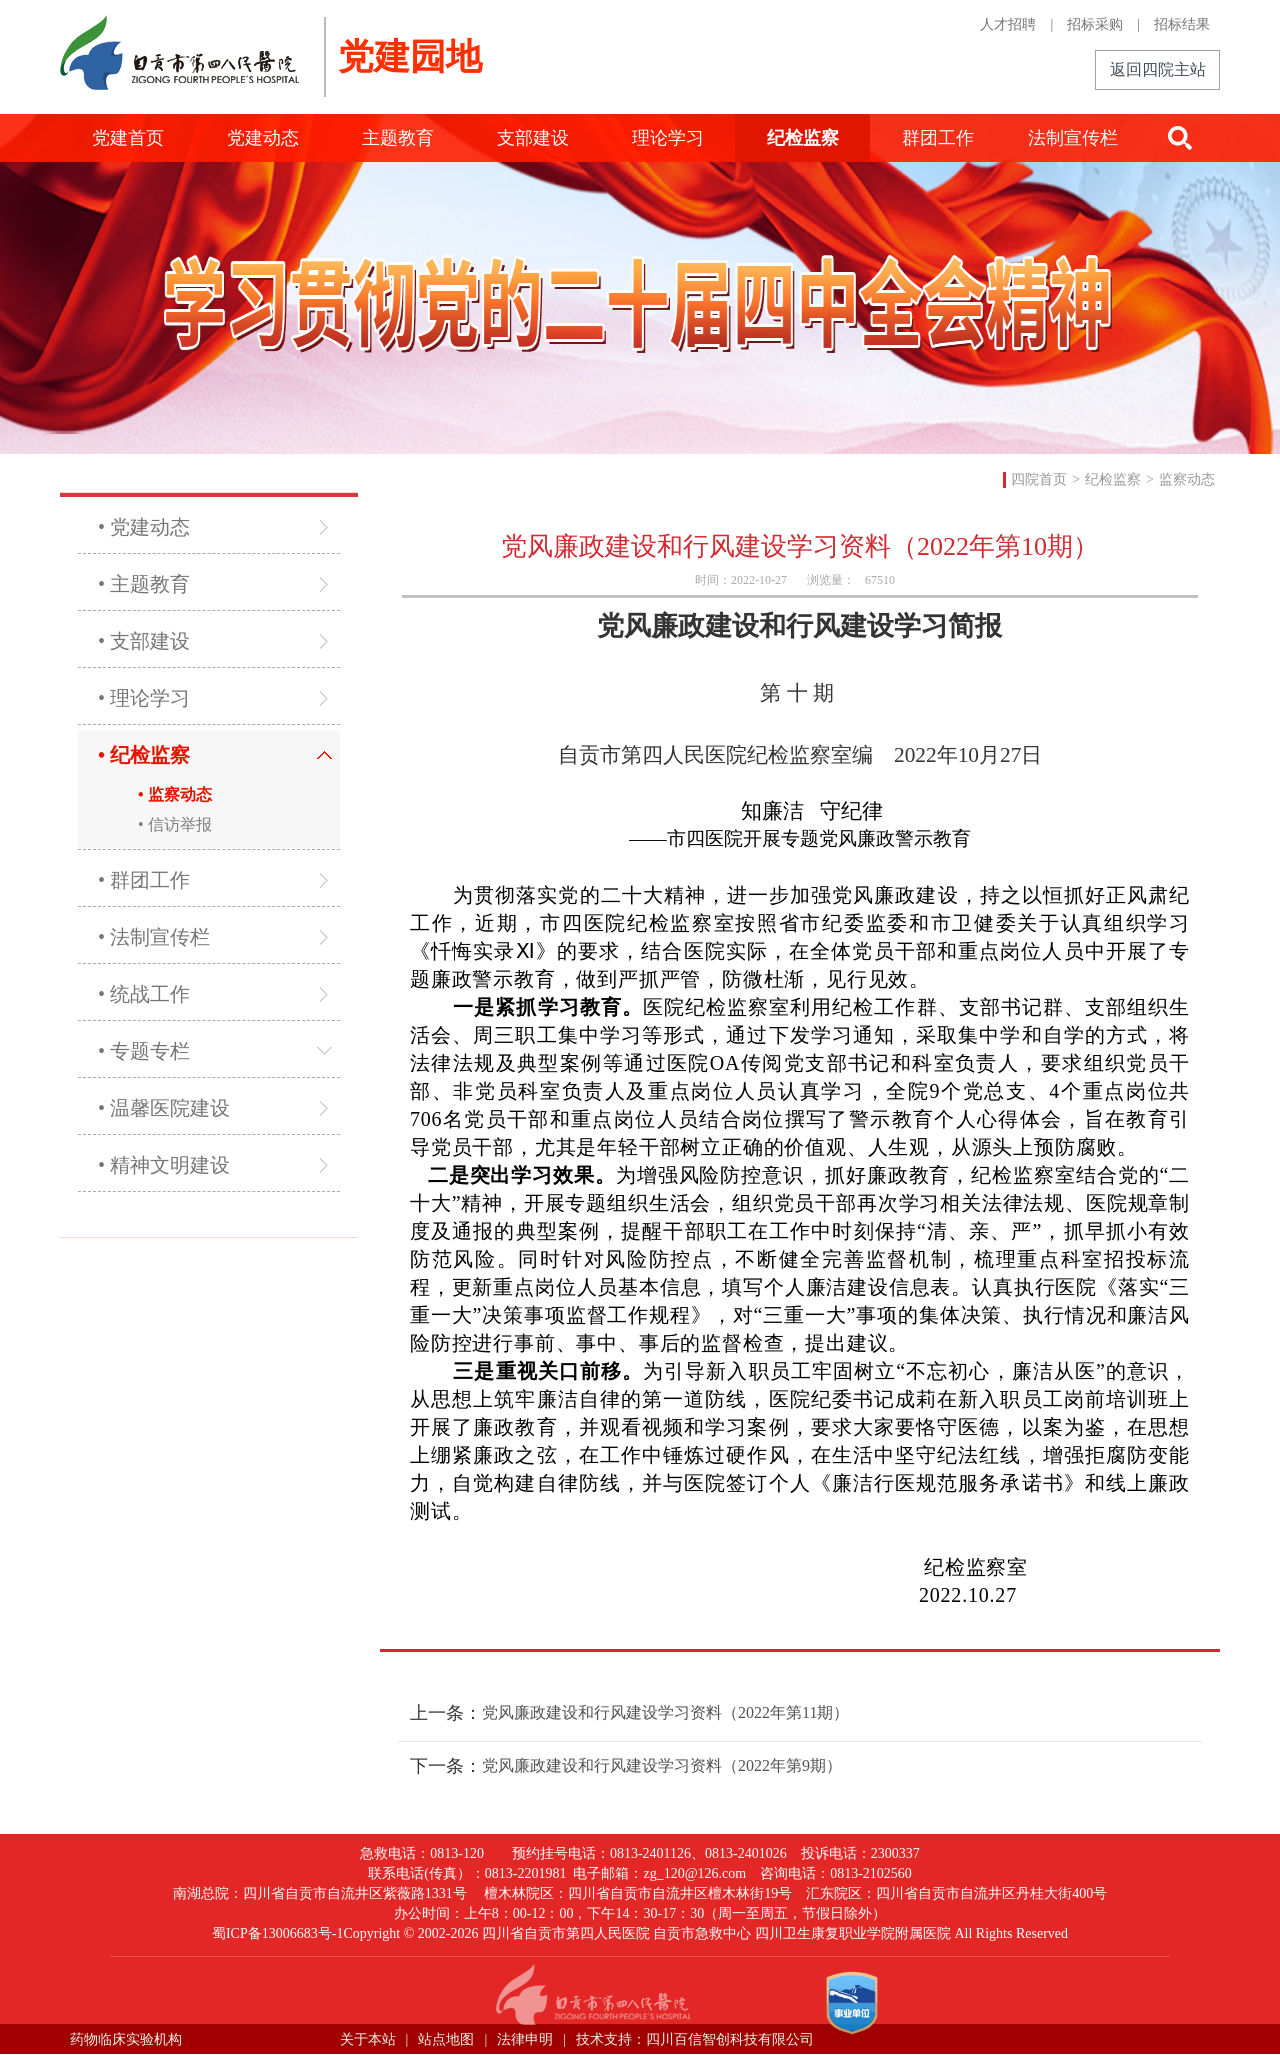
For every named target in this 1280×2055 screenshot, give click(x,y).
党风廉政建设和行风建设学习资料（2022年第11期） (665, 1712)
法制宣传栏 (1073, 138)
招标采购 (1095, 24)
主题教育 (398, 138)
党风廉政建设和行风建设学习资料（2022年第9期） (662, 1765)
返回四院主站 (1158, 69)
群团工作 (938, 138)
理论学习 (668, 138)
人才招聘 (1008, 24)
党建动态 (263, 138)
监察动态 (1187, 479)
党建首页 (128, 138)
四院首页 (1039, 479)
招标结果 (1182, 24)
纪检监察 (803, 138)
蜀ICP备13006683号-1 (277, 1933)
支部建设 (533, 138)
